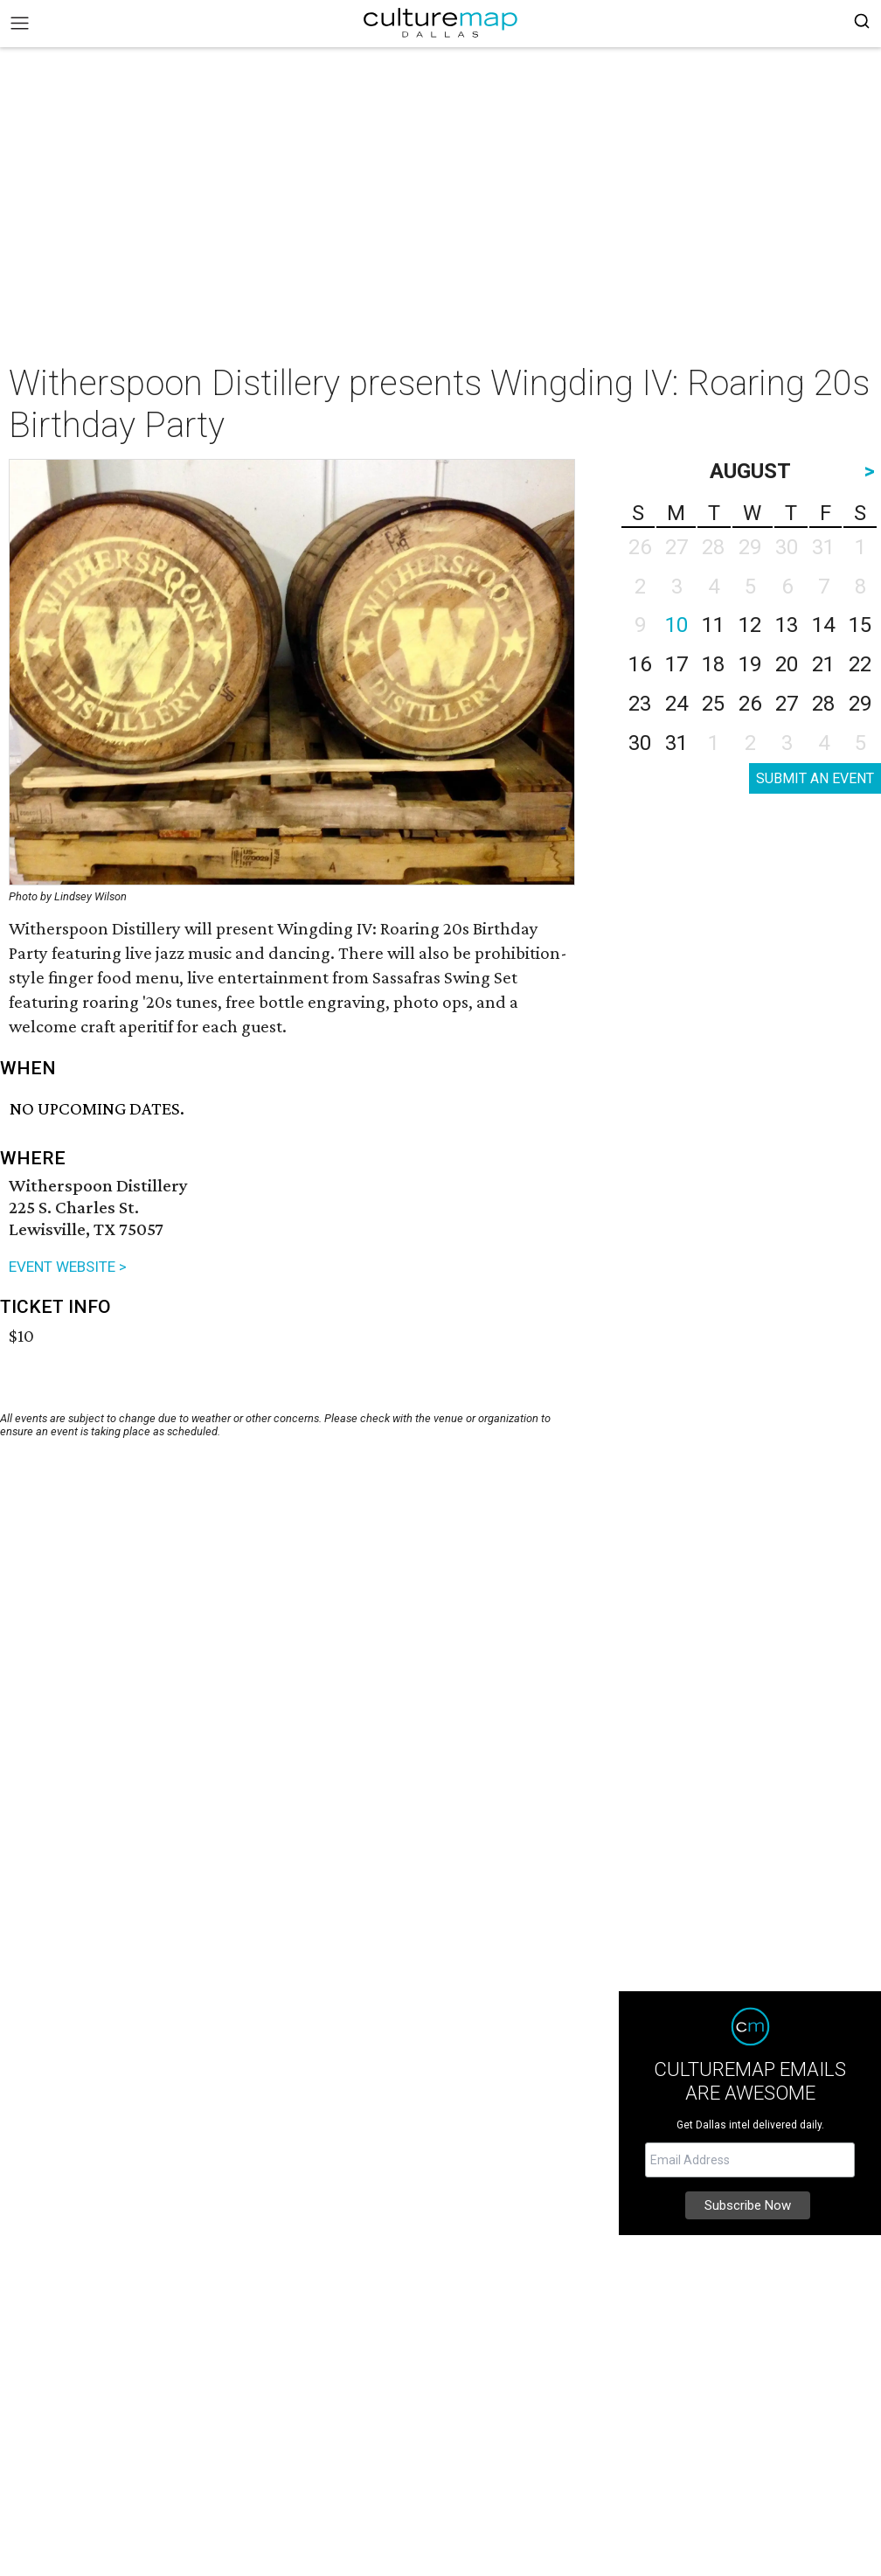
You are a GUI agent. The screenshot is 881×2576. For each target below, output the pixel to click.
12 (750, 625)
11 (713, 625)
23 (639, 703)
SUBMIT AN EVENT (815, 778)
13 (786, 625)
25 (713, 703)
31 (676, 743)
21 (823, 664)
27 (786, 703)
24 (676, 703)
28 (823, 703)
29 (860, 703)
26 (750, 703)
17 (676, 664)
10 (676, 625)
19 (750, 664)
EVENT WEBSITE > (68, 1266)
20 (786, 664)
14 (823, 625)
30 (639, 743)
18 (713, 664)
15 (860, 625)
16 (639, 664)
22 (860, 664)
